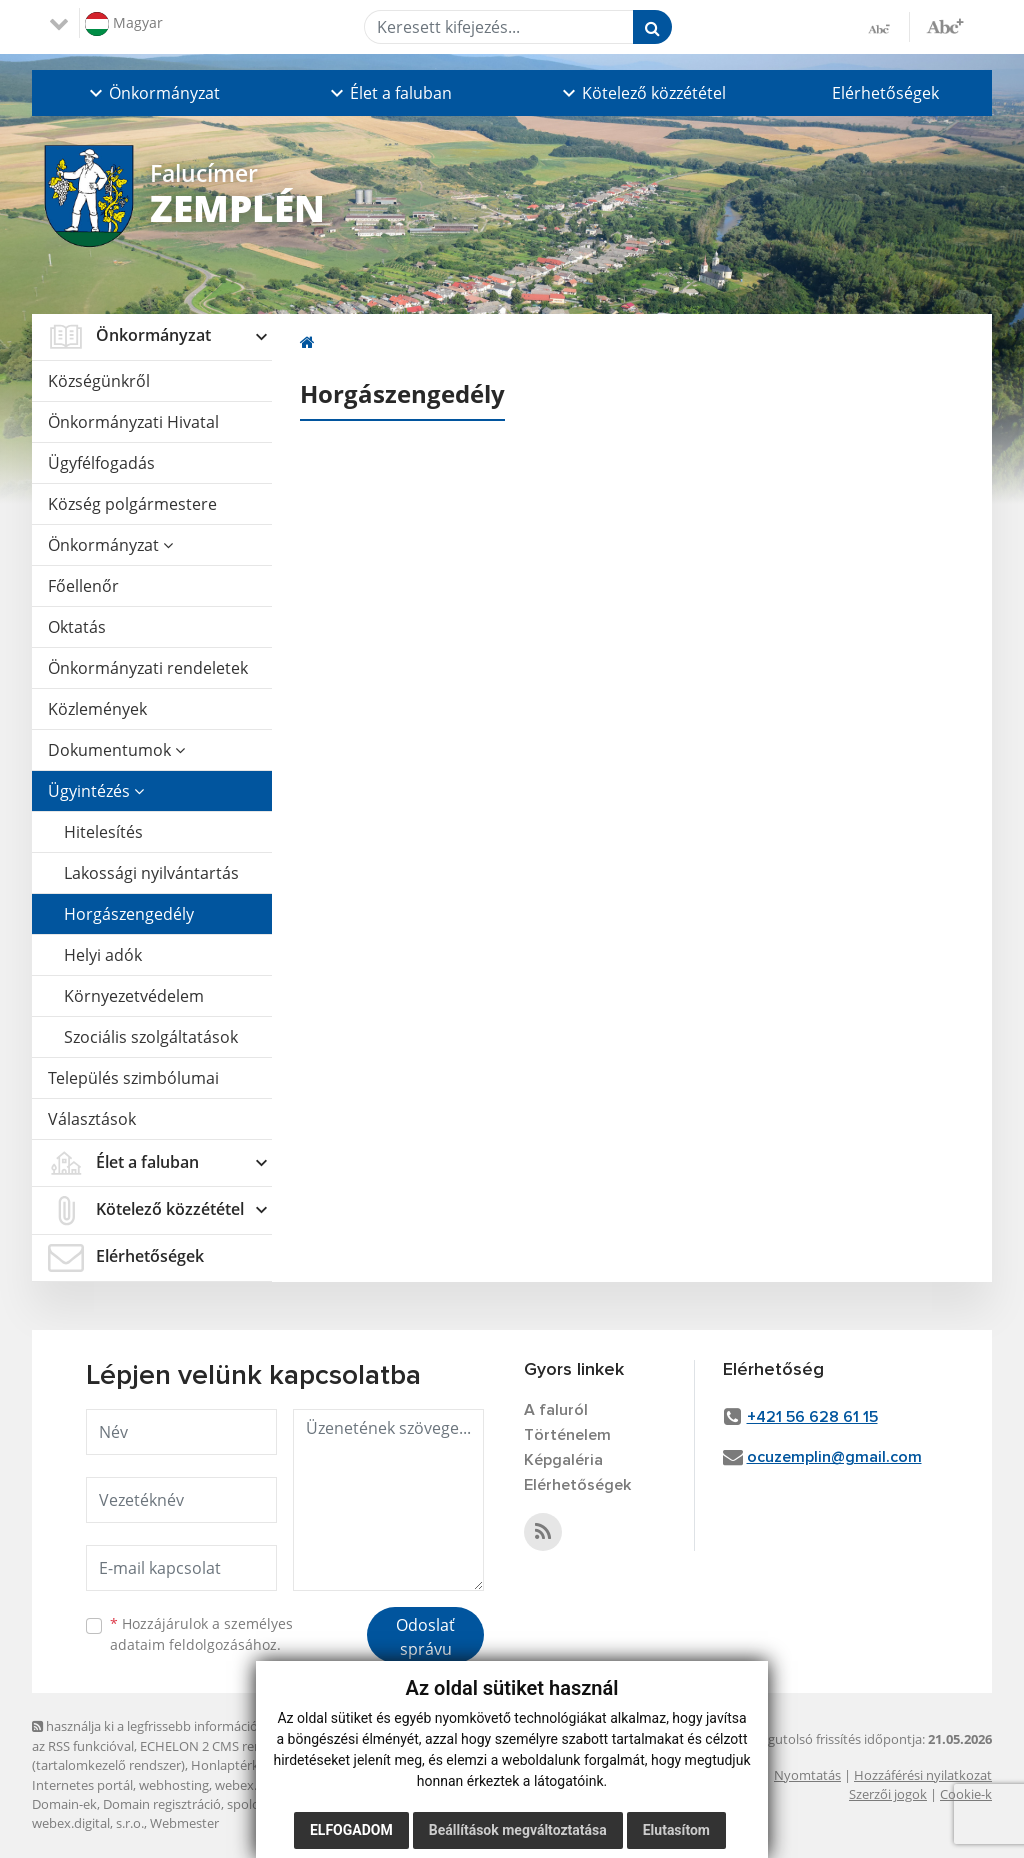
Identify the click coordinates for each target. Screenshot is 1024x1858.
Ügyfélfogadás (101, 463)
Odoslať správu (425, 1637)
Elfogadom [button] (351, 1830)
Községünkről (99, 381)
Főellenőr (83, 586)
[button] (152, 93)
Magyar (124, 24)
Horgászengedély (129, 914)
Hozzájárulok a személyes (201, 1634)
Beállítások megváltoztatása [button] (518, 1830)
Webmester (184, 1823)
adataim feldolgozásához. (195, 1644)
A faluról (556, 1410)
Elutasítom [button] (676, 1830)
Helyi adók (103, 955)
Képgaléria (563, 1460)
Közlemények (97, 709)
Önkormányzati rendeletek (148, 668)
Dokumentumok (116, 750)
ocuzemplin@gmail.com (834, 1457)
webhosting (174, 1785)
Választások (92, 1119)
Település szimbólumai (133, 1078)
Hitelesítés (103, 832)
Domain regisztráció (162, 1804)
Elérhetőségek (885, 93)
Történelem (567, 1435)
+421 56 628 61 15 (812, 1417)
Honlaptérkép (232, 1765)
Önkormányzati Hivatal (133, 422)
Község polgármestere (132, 504)
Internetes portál (82, 1785)
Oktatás (77, 627)
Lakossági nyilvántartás (151, 873)
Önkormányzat (110, 545)
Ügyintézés (96, 791)
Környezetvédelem (134, 996)
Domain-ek (64, 1804)
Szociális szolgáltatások (151, 1037)
